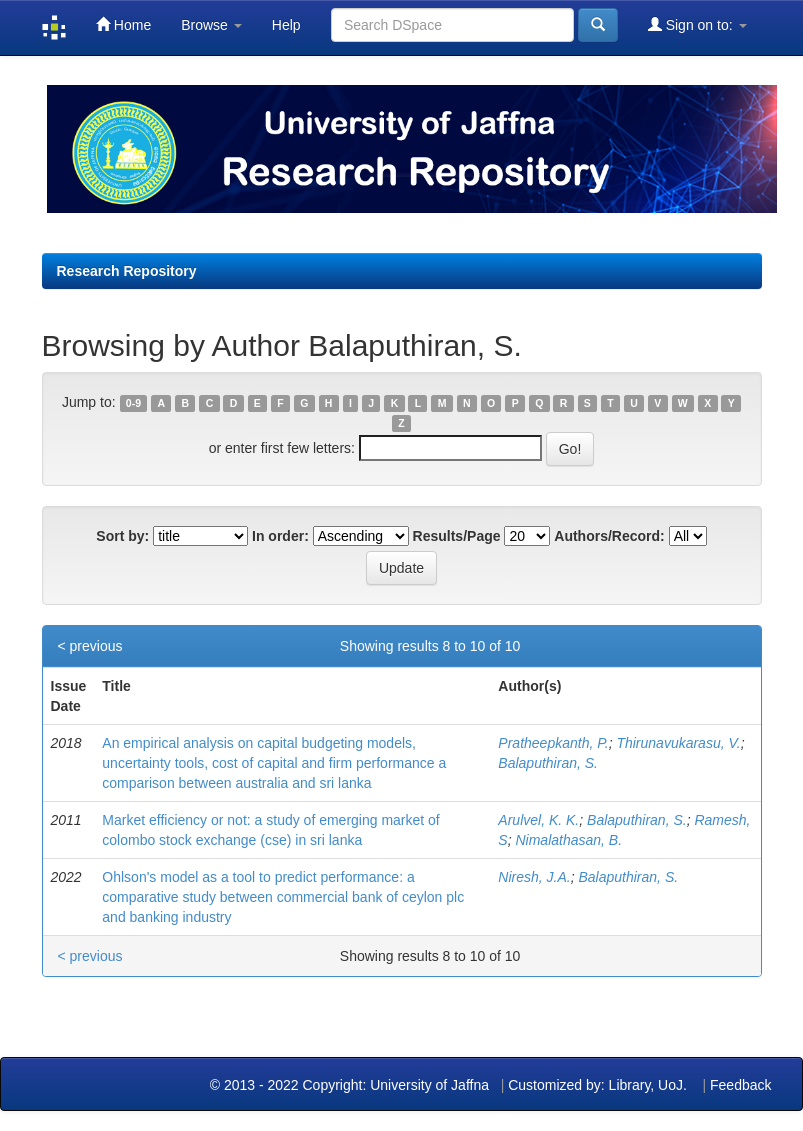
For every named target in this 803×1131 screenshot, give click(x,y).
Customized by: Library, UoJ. (597, 1085)
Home (123, 24)
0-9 (133, 403)
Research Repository (127, 271)
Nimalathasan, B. (568, 840)
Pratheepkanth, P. (553, 743)
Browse (211, 25)
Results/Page (457, 536)
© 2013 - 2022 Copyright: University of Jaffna (351, 1085)
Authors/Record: (609, 536)
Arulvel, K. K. (538, 820)
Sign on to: (697, 24)
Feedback (740, 1085)
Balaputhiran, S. (548, 763)
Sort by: (122, 536)
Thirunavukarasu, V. (678, 743)
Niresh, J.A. (534, 877)
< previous (90, 646)
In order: (280, 536)
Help (286, 25)
